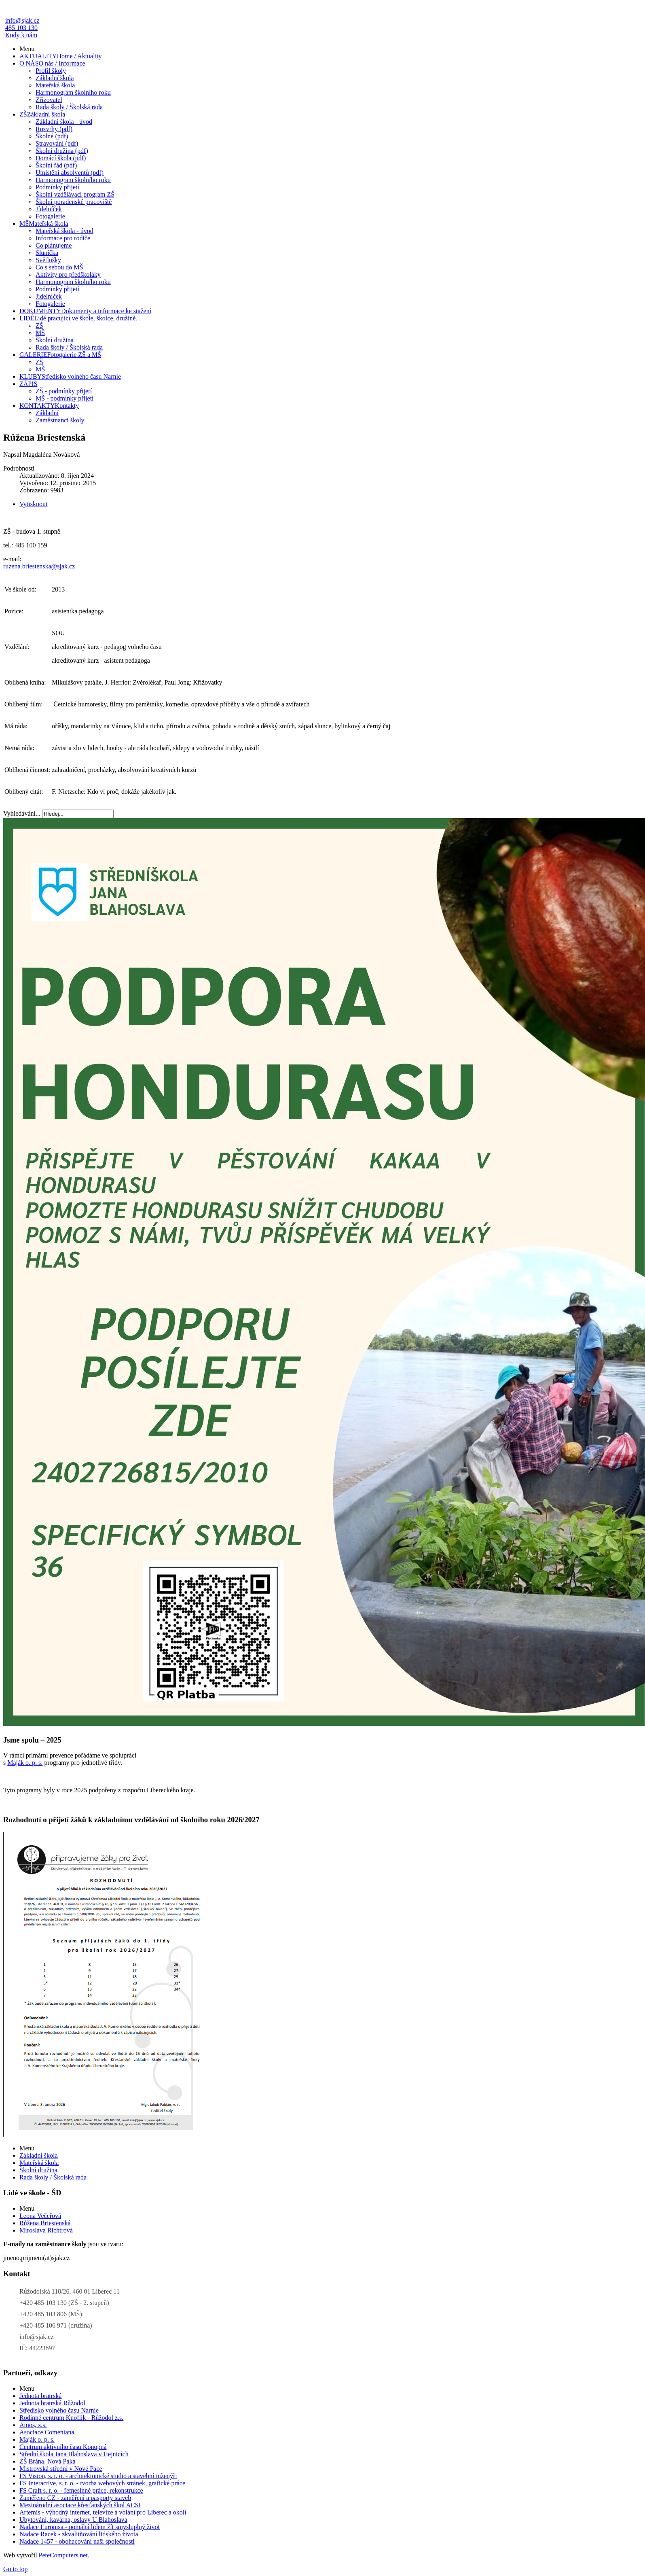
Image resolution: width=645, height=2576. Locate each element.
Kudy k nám (21, 35)
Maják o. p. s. (24, 1762)
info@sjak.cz (22, 20)
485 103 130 (21, 27)
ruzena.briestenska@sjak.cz (39, 566)
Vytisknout (33, 503)
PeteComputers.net (63, 2555)
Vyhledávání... (21, 813)
